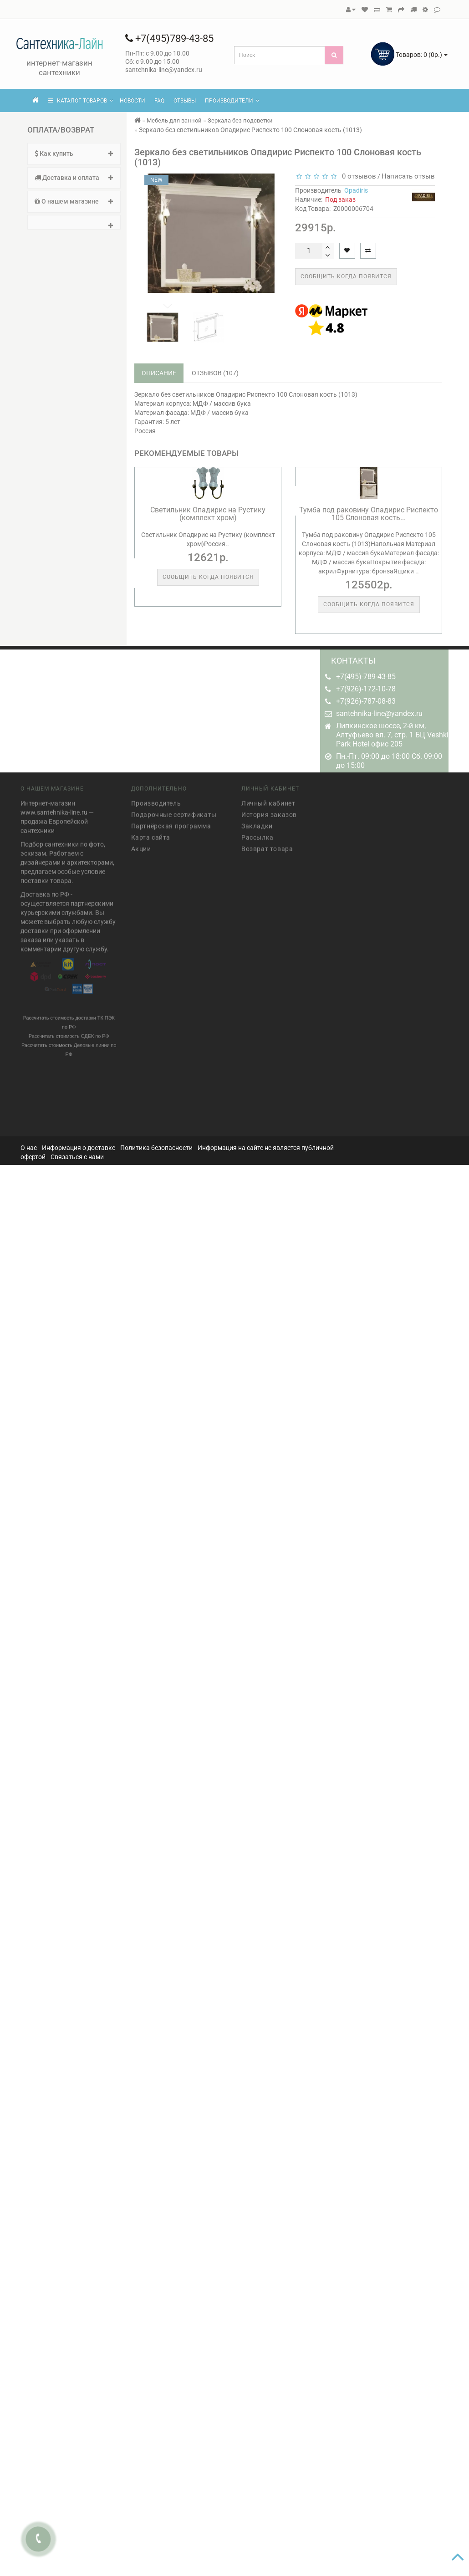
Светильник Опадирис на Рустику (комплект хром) (207, 514)
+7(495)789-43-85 (169, 38)
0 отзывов (357, 176)
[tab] (74, 153)
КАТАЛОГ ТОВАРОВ (80, 100)
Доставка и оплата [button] (74, 177)
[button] (74, 222)
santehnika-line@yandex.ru (379, 713)
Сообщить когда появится (346, 276)
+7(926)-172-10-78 (366, 689)
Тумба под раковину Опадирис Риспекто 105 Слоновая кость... (368, 514)
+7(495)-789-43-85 (366, 676)
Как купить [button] (74, 153)
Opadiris (356, 190)
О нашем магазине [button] (74, 201)
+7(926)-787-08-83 (366, 701)
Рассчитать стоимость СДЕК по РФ (69, 1032)
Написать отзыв (408, 176)
